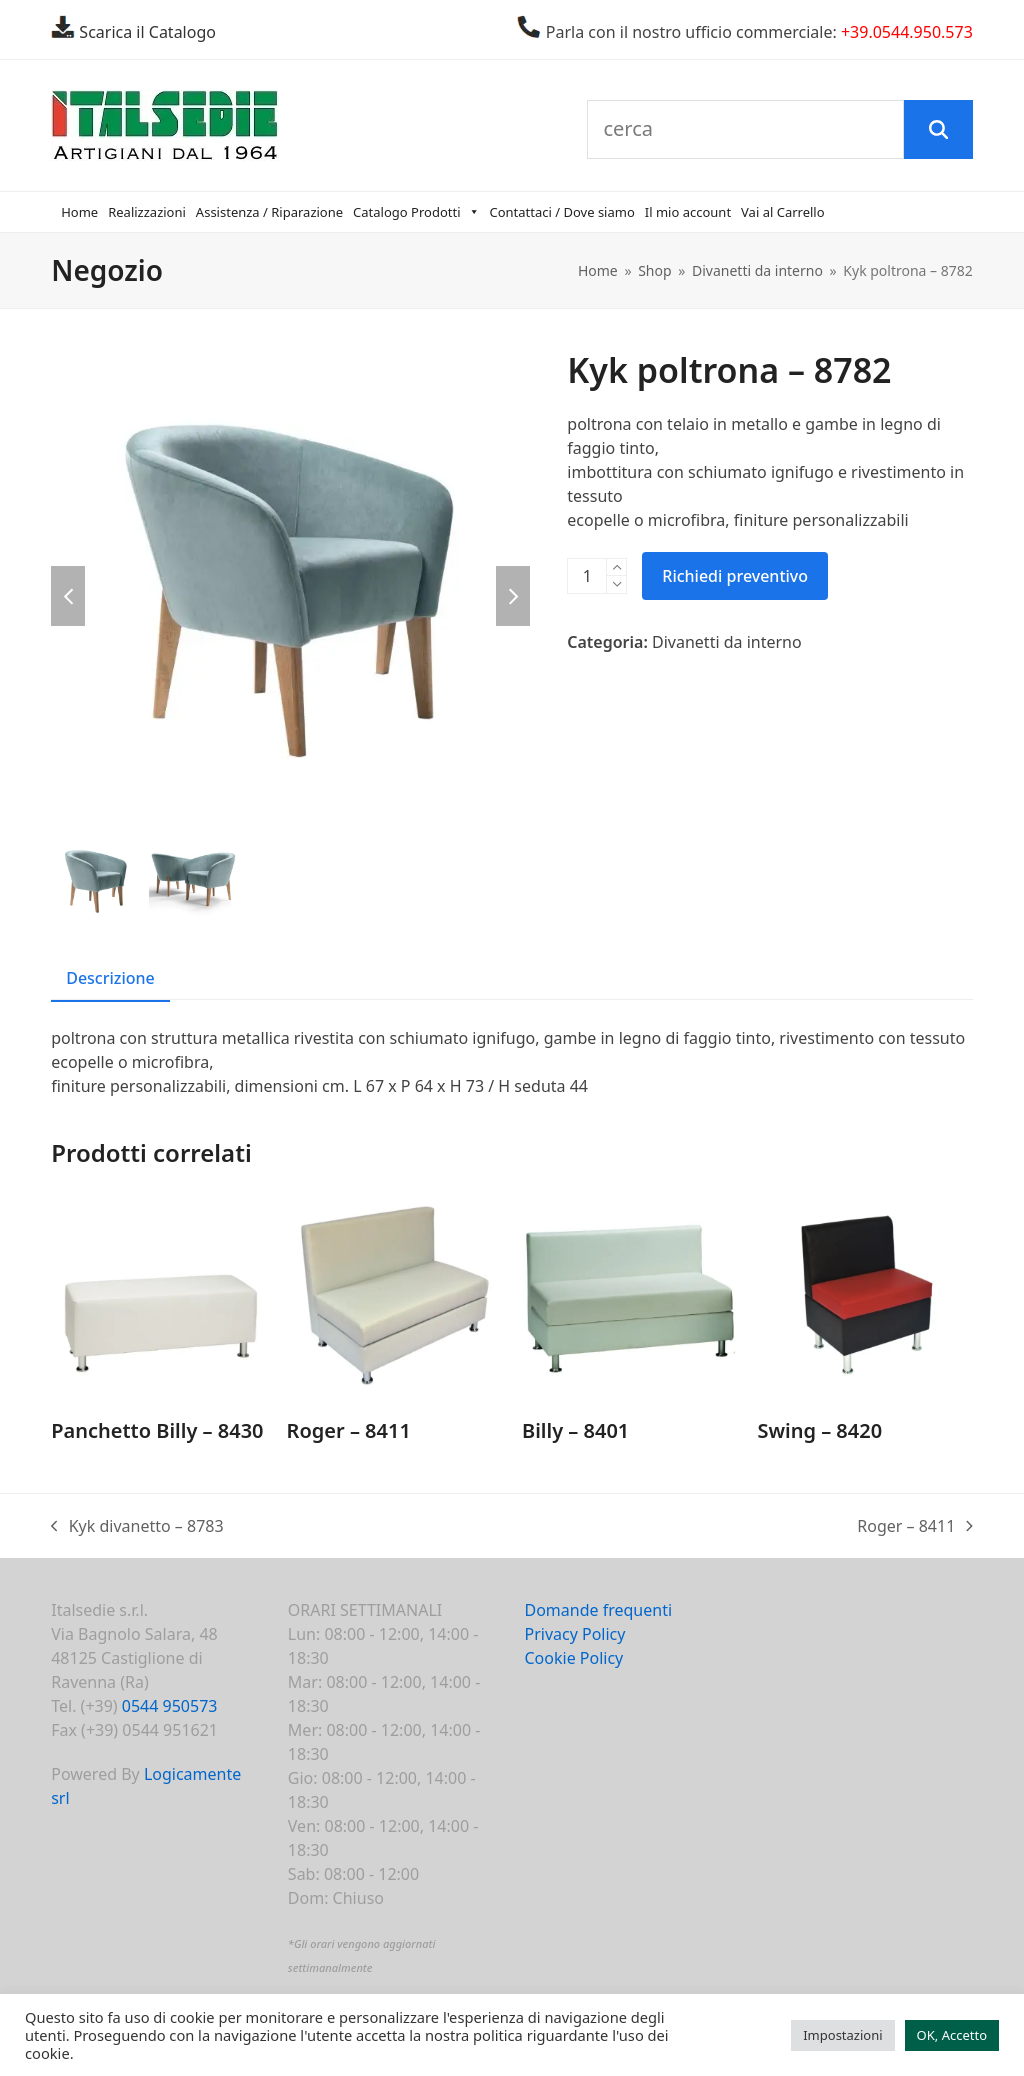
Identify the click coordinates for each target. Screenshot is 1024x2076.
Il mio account (688, 212)
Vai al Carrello (783, 212)
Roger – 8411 (915, 1526)
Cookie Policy (573, 1658)
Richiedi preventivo (735, 576)
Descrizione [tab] (110, 978)
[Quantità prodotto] (587, 576)
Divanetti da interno (727, 642)
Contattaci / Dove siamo (562, 212)
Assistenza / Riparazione (269, 212)
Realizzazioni (147, 212)
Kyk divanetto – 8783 (137, 1526)
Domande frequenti (598, 1610)
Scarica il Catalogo (145, 32)
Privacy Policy (574, 1634)
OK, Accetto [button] (952, 2035)
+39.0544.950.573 (907, 32)
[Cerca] (938, 130)
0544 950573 (170, 1706)
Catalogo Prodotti (416, 212)
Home (79, 212)
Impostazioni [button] (842, 2035)
